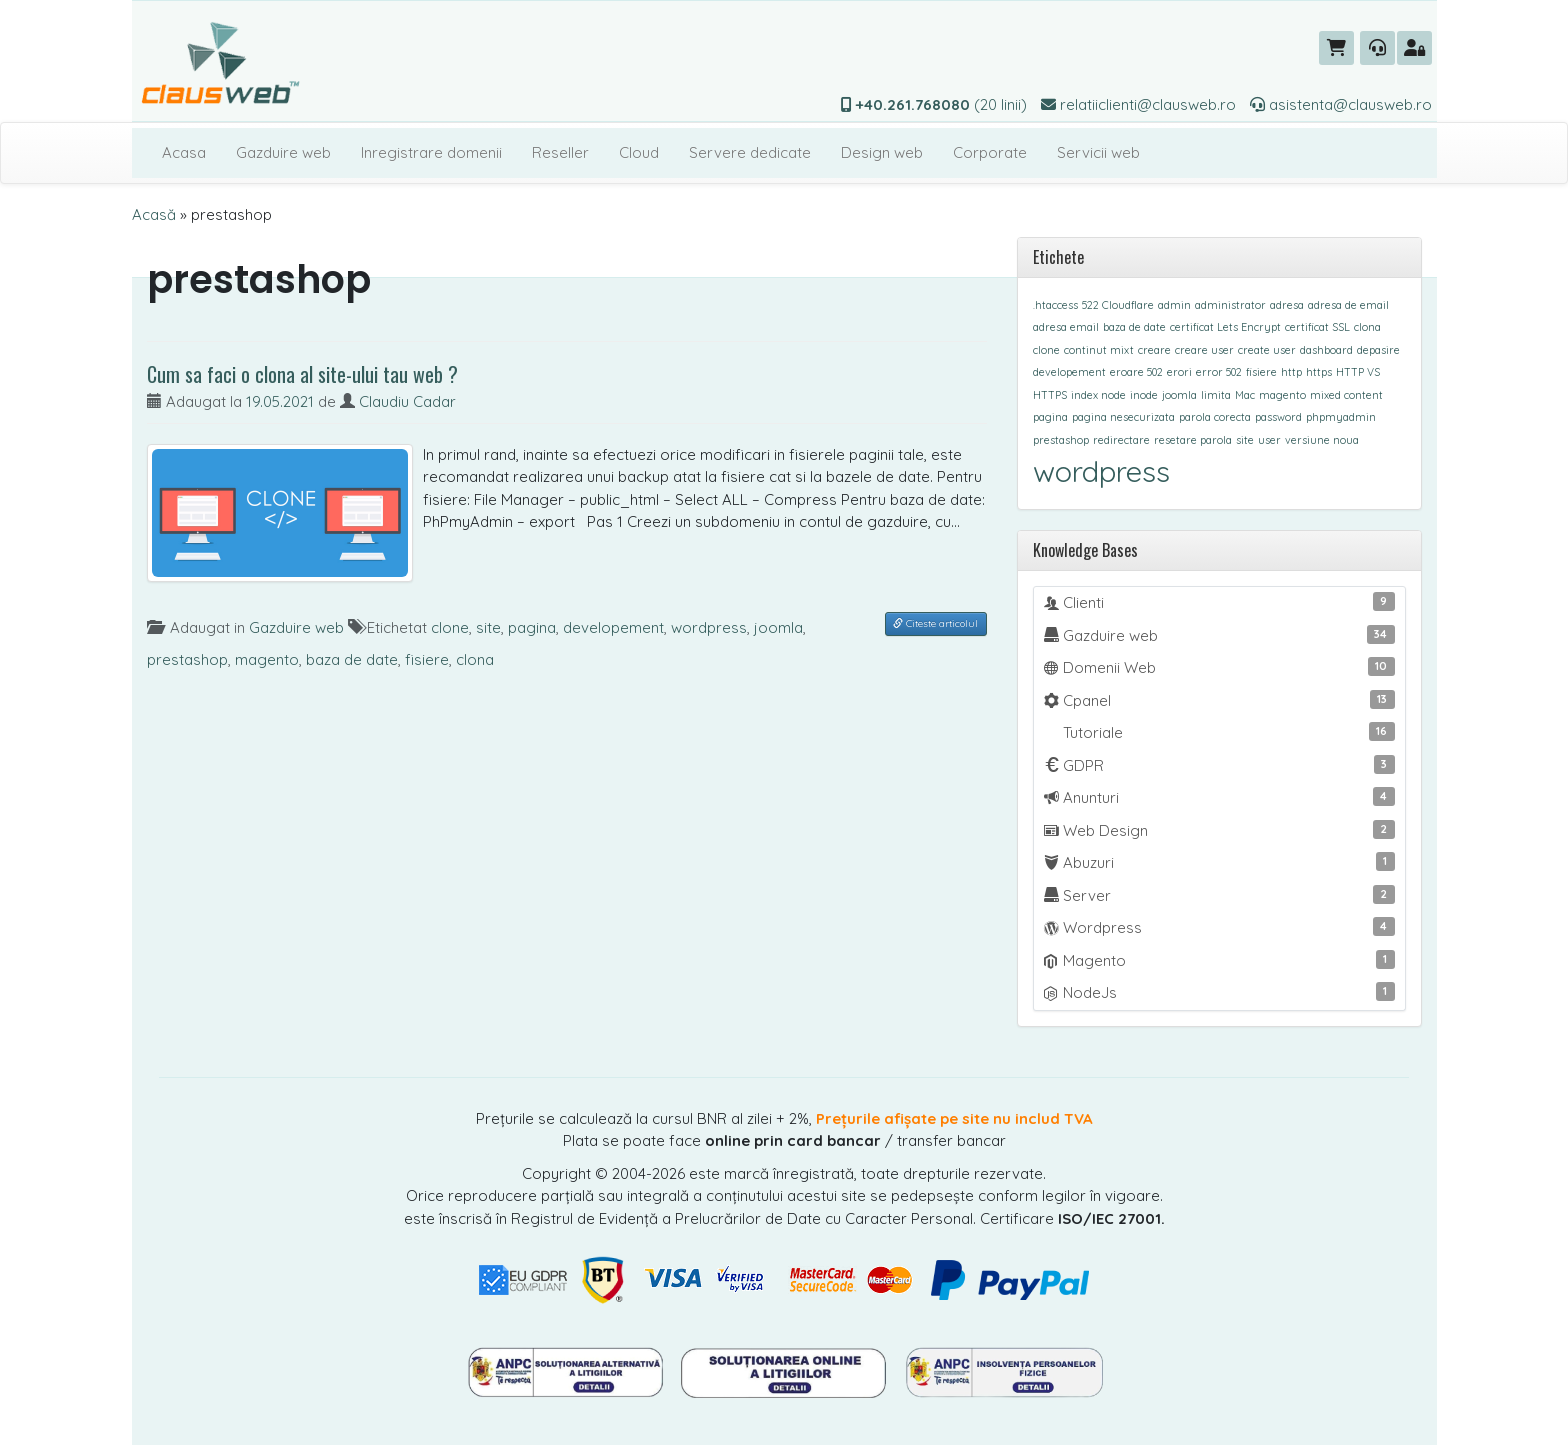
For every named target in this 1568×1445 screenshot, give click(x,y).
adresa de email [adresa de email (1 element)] (1348, 305)
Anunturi (1219, 797)
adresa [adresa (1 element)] (1287, 305)
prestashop (187, 659)
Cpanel (1219, 700)
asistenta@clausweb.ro (1341, 104)
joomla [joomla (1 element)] (1179, 395)
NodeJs (1219, 992)
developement (613, 627)
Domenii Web (1219, 667)
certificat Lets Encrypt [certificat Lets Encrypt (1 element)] (1225, 327)
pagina (532, 627)
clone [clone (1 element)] (1046, 350)
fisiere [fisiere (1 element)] (1261, 372)
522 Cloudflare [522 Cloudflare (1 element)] (1118, 305)
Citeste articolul (935, 623)
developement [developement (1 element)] (1069, 372)
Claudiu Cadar (407, 401)
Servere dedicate (750, 152)
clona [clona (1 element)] (1367, 327)
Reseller (560, 152)
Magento (1219, 960)
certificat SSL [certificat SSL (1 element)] (1317, 327)
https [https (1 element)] (1319, 372)
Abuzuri (1219, 862)
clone (450, 627)
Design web (882, 152)
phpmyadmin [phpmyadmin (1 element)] (1341, 417)
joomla (778, 627)
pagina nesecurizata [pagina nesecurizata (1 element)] (1123, 417)
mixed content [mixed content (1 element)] (1346, 395)
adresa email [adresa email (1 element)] (1066, 327)
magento (267, 659)
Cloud (639, 152)
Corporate (990, 152)
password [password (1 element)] (1278, 417)
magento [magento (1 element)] (1282, 395)
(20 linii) (934, 104)
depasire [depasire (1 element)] (1378, 350)
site (488, 627)
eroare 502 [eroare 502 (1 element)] (1136, 372)
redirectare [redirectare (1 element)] (1121, 440)
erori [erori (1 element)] (1179, 372)
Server (1219, 895)
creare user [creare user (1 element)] (1204, 350)
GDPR (1219, 765)
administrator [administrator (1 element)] (1230, 305)
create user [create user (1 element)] (1267, 350)
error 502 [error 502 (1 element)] (1219, 372)
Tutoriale (1227, 732)
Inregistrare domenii (431, 152)
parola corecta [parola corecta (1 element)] (1215, 417)
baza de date (352, 659)
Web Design (1219, 830)
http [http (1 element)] (1291, 372)
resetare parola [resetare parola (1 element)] (1193, 440)
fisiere (427, 659)
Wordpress (1219, 927)
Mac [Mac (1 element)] (1245, 395)
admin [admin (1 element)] (1174, 305)
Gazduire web (283, 152)
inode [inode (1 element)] (1144, 395)
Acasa (184, 152)
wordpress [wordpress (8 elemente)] (1101, 471)
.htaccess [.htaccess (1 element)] (1055, 305)
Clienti (1219, 602)
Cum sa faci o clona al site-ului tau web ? (302, 374)
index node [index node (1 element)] (1098, 395)
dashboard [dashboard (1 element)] (1326, 350)
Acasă (154, 214)
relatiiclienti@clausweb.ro (1138, 104)
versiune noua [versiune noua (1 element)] (1322, 440)
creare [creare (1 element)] (1154, 350)
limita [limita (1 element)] (1216, 395)
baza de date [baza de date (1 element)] (1134, 327)
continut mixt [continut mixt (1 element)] (1099, 350)
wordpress (709, 627)
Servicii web (1098, 152)
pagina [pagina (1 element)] (1050, 417)
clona (475, 659)
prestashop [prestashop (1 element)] (1061, 440)
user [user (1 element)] (1269, 440)
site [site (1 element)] (1245, 440)
